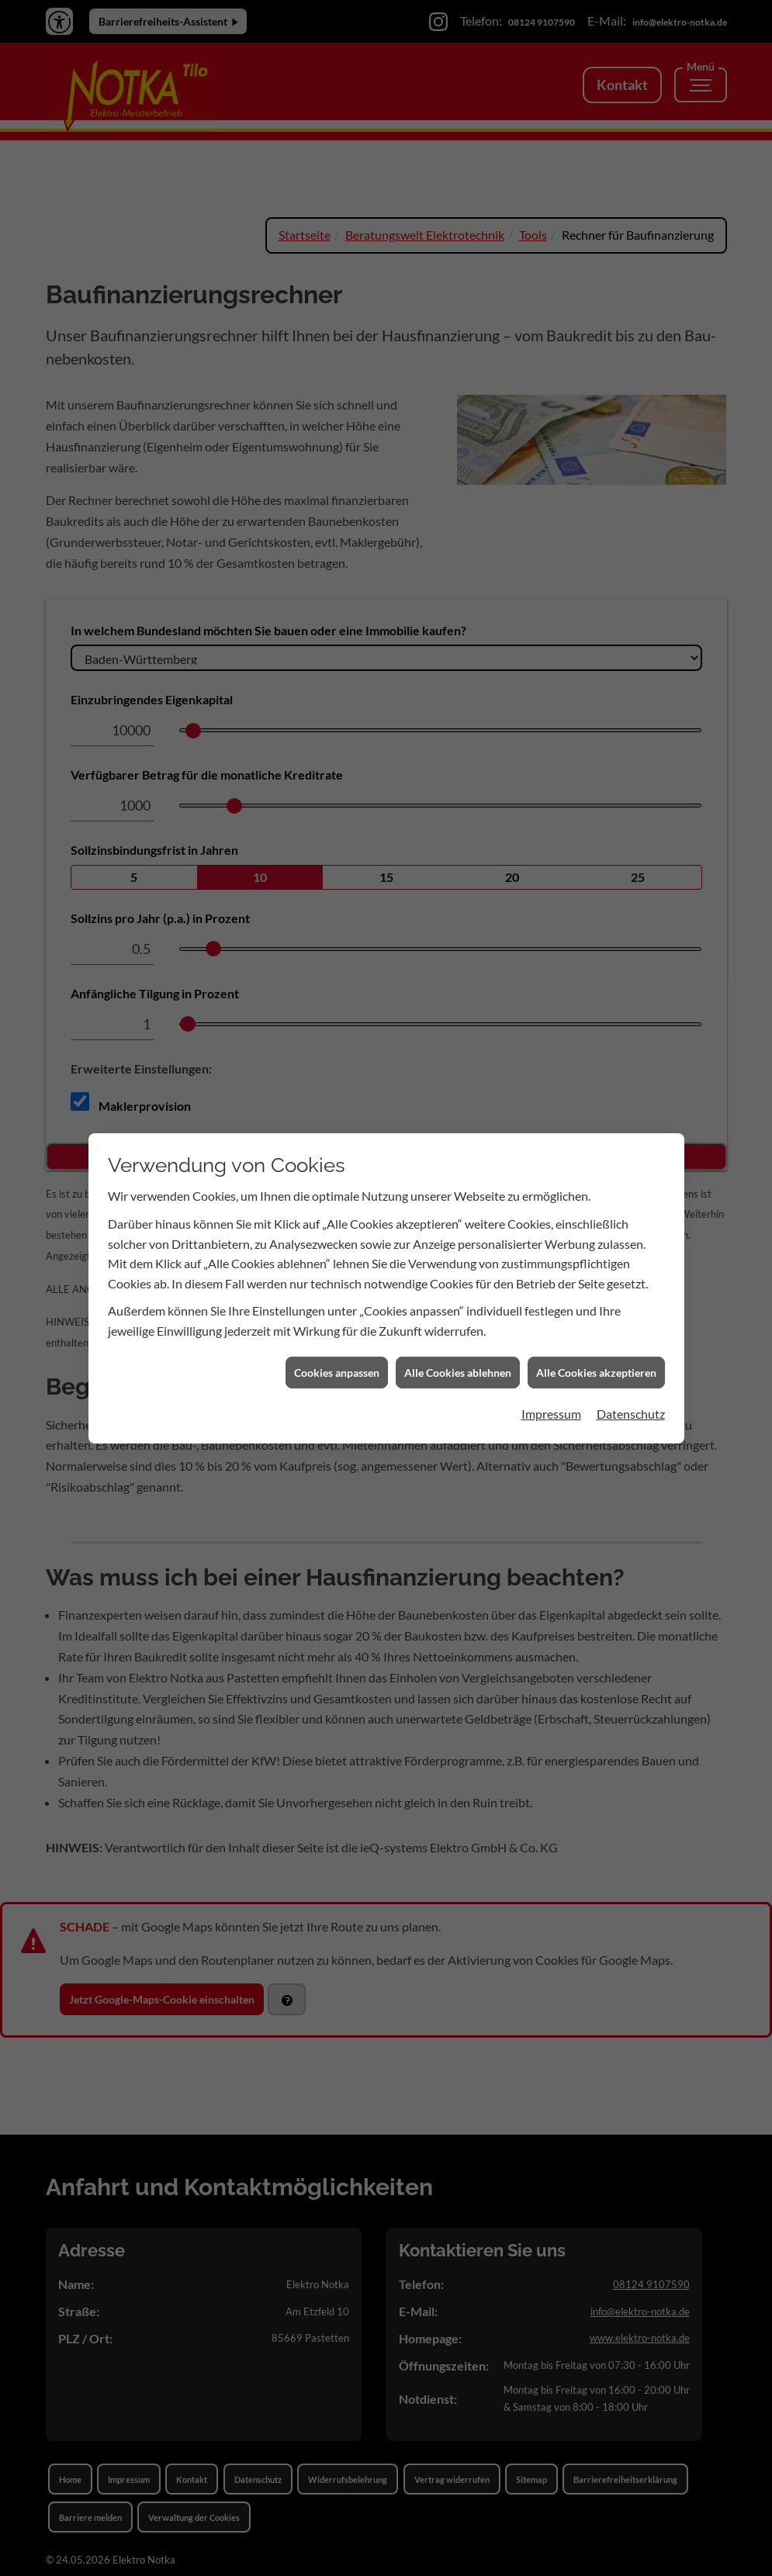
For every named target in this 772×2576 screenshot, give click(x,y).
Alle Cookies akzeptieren (596, 1332)
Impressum (551, 1374)
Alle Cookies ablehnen (457, 1332)
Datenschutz (631, 1374)
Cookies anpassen (336, 1332)
